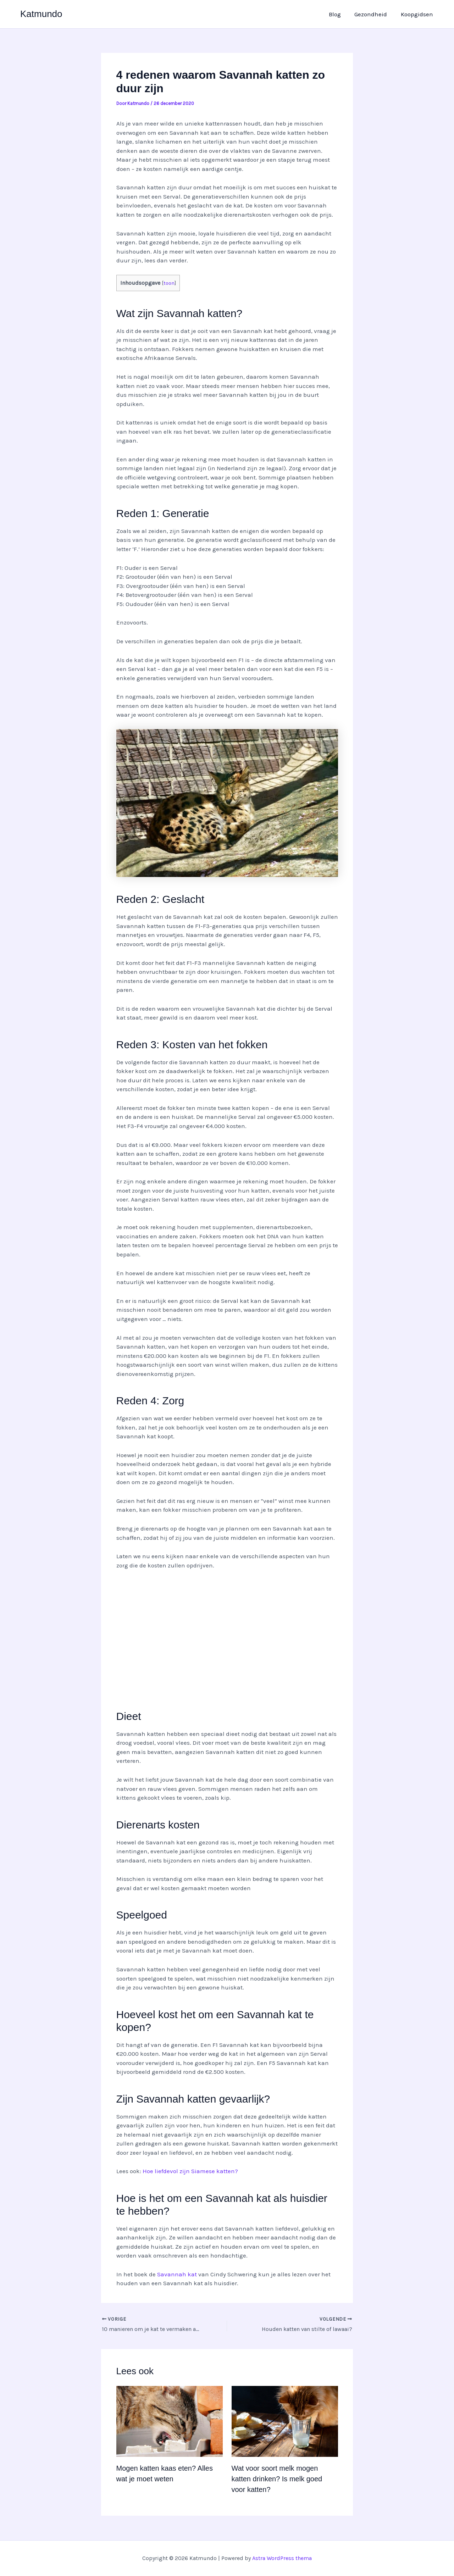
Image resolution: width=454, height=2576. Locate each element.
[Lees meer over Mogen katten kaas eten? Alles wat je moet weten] (169, 2420)
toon (169, 283)
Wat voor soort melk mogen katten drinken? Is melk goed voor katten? (277, 2478)
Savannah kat (177, 2274)
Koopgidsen (418, 14)
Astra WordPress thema (282, 2558)
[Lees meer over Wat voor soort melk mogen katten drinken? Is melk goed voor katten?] (285, 2420)
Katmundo (41, 14)
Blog (339, 14)
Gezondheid (373, 14)
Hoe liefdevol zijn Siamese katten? (190, 2171)
